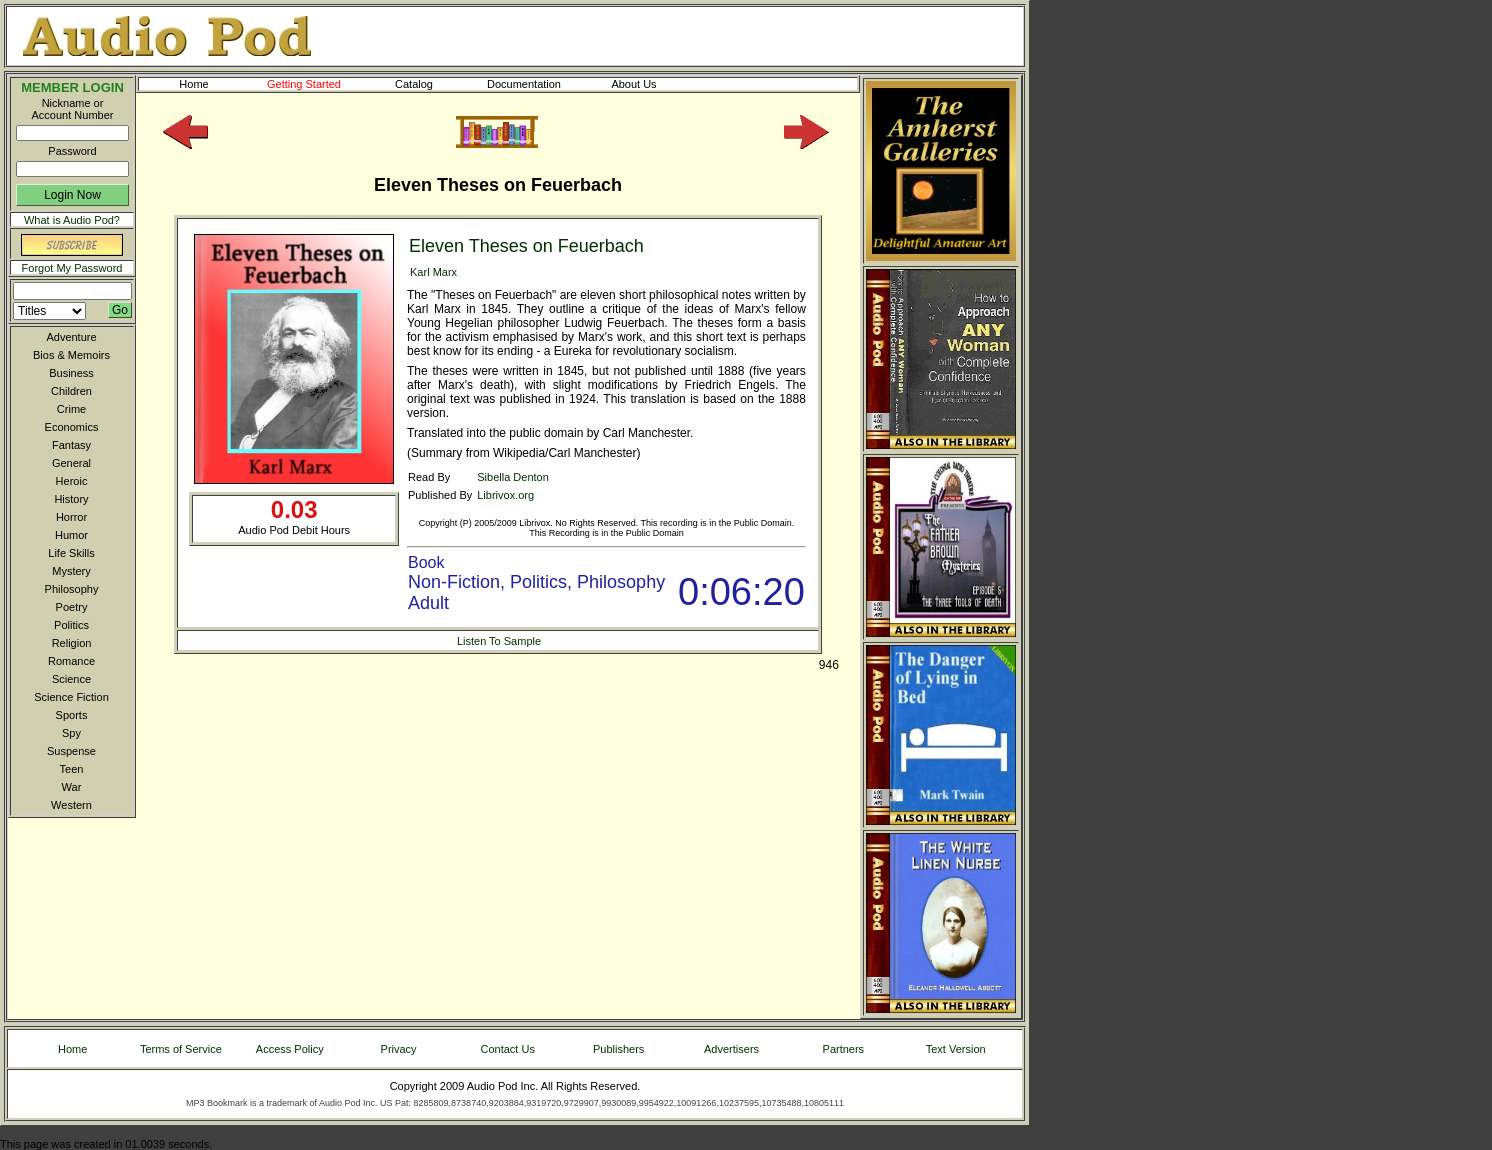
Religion (72, 643)
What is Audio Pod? (72, 220)
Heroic (72, 481)
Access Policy (290, 1049)
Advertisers (731, 1049)
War (72, 787)
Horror (71, 517)
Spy (71, 733)
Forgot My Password (72, 268)
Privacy (399, 1049)
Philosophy (72, 589)
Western (71, 805)
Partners (844, 1049)
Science (71, 679)
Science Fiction (71, 697)
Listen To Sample (499, 641)
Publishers (618, 1049)
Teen (72, 769)
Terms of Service (181, 1049)
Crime (71, 409)
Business (71, 373)
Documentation (533, 84)
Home (193, 84)
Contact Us (508, 1049)
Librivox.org (505, 495)
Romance (71, 661)
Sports (72, 715)
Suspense (71, 751)
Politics (71, 625)
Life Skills (71, 553)
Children (71, 391)
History (71, 499)
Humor (71, 535)
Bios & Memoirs (71, 355)
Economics (72, 427)
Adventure (71, 337)
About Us (650, 84)
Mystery (71, 571)
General (71, 463)
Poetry (72, 607)
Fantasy (71, 445)
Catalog (432, 84)
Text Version (956, 1049)
